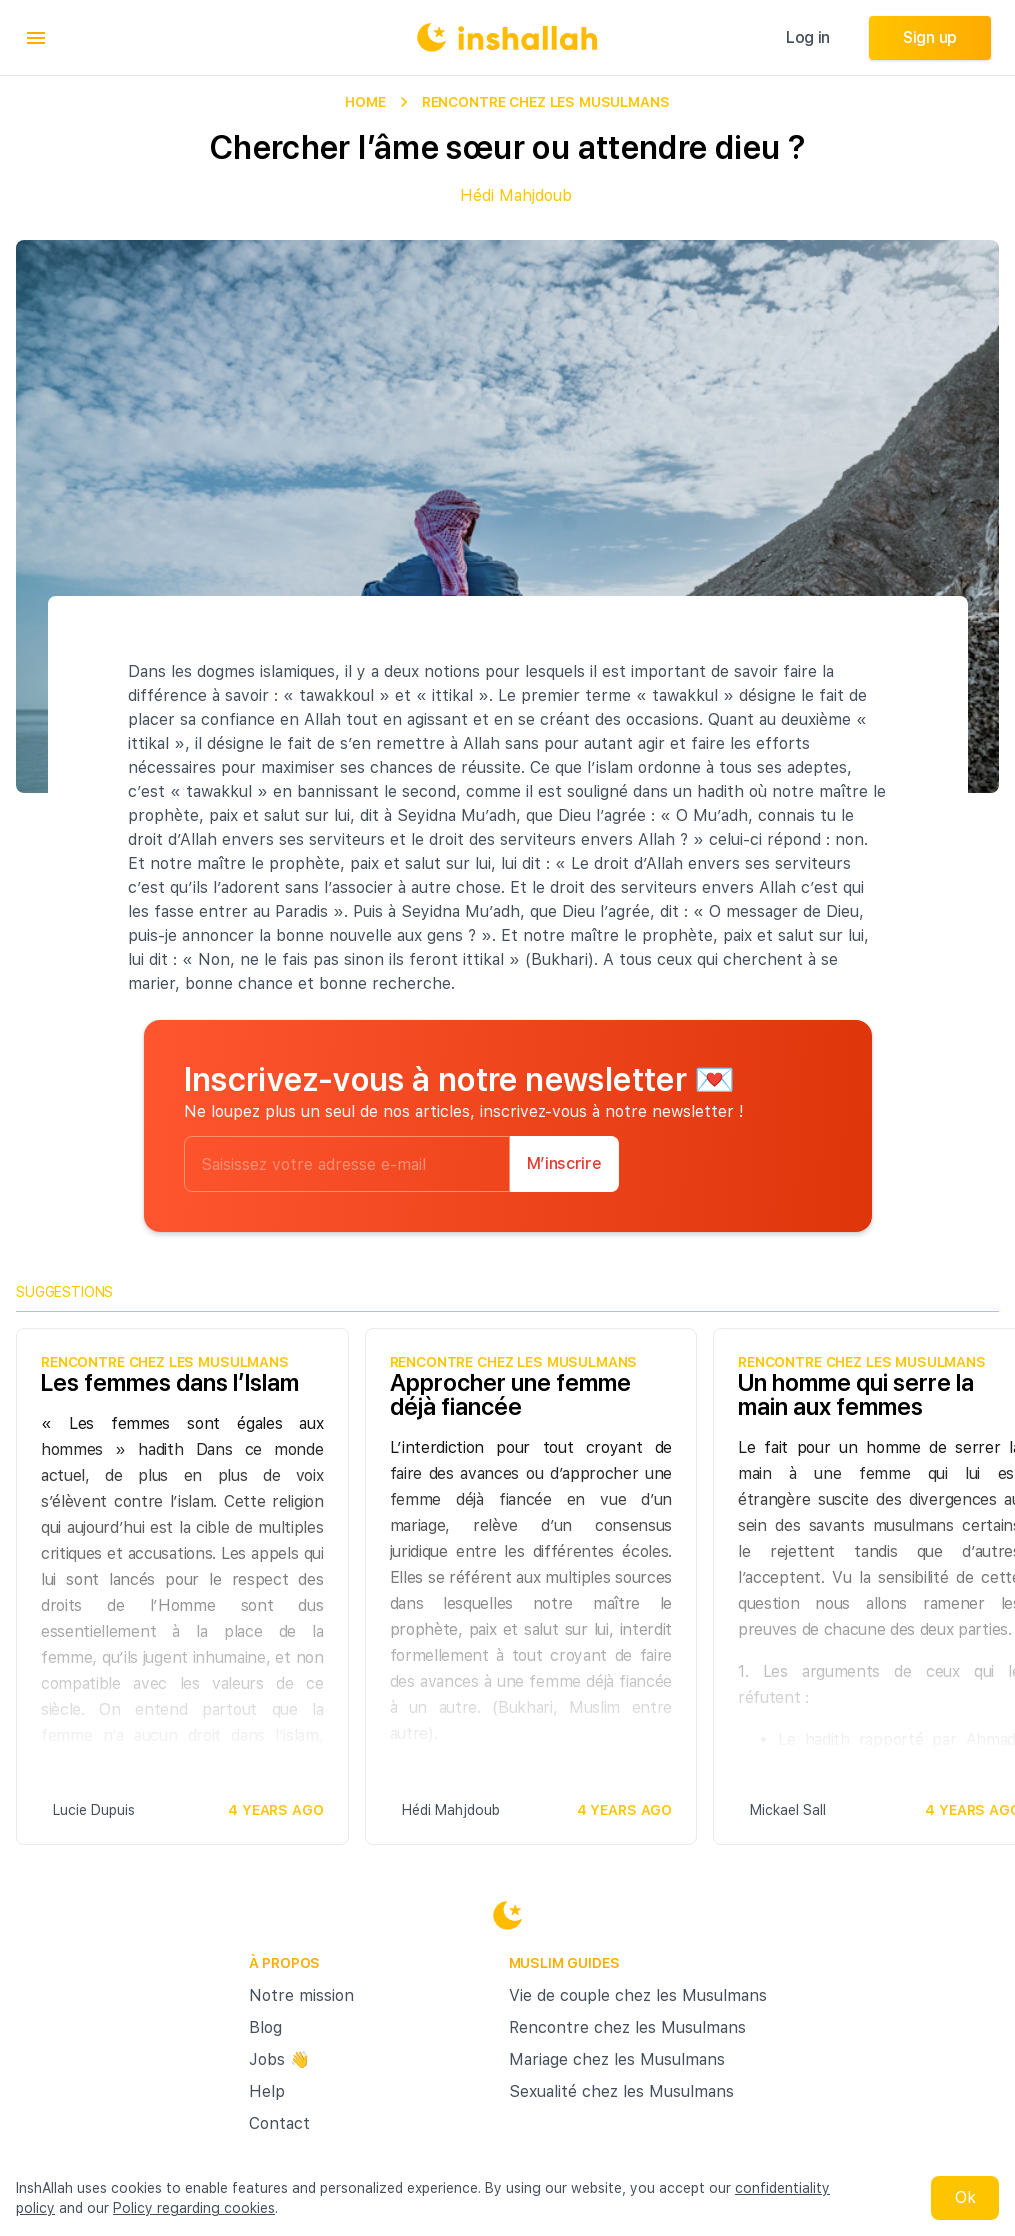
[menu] (36, 38)
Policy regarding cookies (194, 2208)
